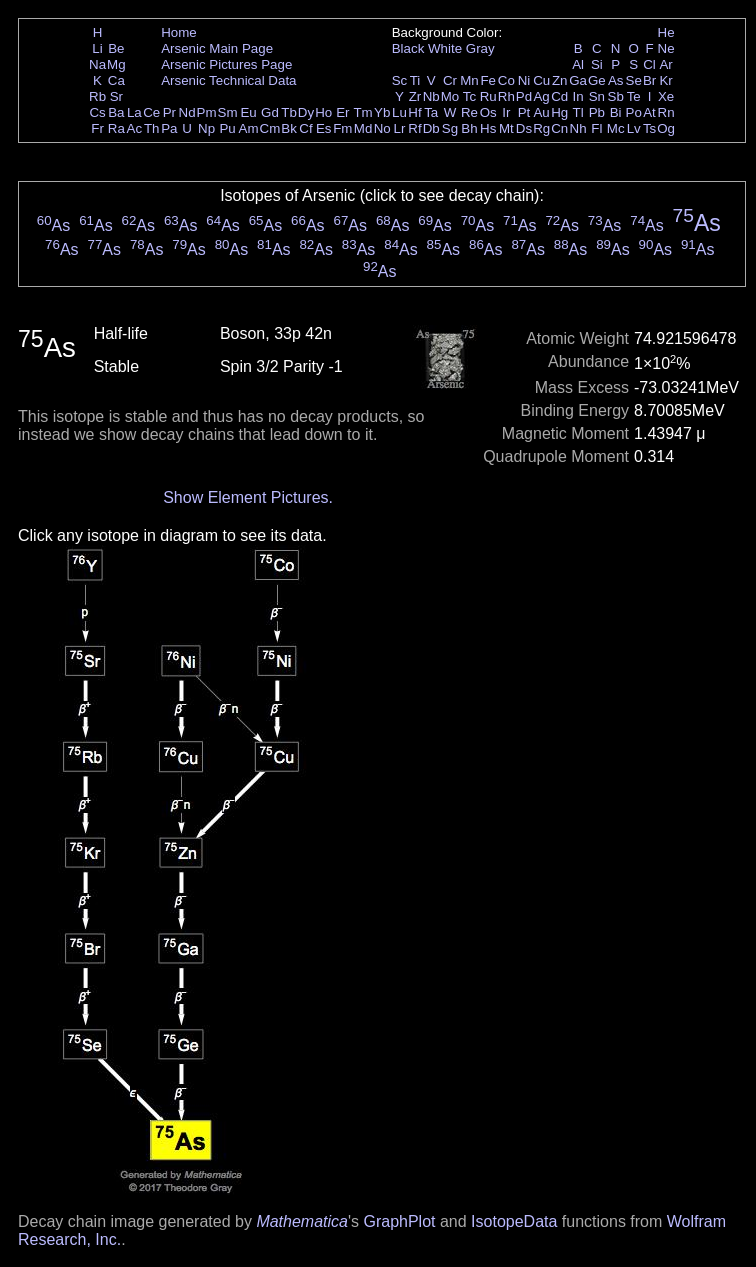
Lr (400, 128)
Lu (399, 112)
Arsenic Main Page (217, 48)
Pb (597, 112)
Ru (488, 96)
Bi (616, 112)
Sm (228, 112)
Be (116, 48)
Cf (305, 128)
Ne (666, 48)
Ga (578, 80)
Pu (227, 128)
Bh (469, 128)
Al (578, 64)
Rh (506, 96)
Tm (362, 112)
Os (488, 112)
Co (506, 80)
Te (634, 96)
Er (342, 112)
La (134, 112)
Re (469, 112)
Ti (415, 80)
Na (97, 64)
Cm (270, 128)
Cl (649, 64)
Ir (506, 112)
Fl (596, 128)
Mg (116, 64)
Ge (597, 80)
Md (363, 128)
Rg (541, 128)
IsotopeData (514, 1221)
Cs (97, 112)
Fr (97, 128)
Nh (578, 128)
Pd (524, 96)
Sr (116, 96)
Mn (469, 80)
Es (324, 128)
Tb (289, 112)
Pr (169, 112)
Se (634, 80)
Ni (524, 80)
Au (541, 112)
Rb (97, 96)
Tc (469, 96)
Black (408, 48)
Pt (524, 112)
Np (206, 128)
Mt (506, 128)
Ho (323, 112)
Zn (560, 80)
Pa (169, 128)
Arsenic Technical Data (228, 80)
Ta (431, 112)
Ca (116, 80)
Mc (616, 128)
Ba (116, 112)
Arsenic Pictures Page (226, 64)
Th (152, 128)
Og (666, 128)
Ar (665, 64)
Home (179, 32)
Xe (666, 96)
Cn (559, 128)
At (649, 112)
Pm (207, 112)
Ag (541, 96)
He (666, 32)
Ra (116, 128)
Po (634, 112)
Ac (135, 128)
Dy (306, 112)
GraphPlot (399, 1221)
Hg (559, 112)
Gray (480, 48)
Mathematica (302, 1221)
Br (649, 80)
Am (249, 128)
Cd (559, 96)
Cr (450, 80)
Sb (616, 96)
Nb (431, 96)
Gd (270, 112)
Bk (289, 128)
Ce (151, 112)
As (616, 80)
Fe (488, 80)
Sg (450, 128)
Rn (666, 112)
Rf (414, 128)
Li (97, 48)
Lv (634, 128)
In (578, 96)
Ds (524, 128)
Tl (578, 112)
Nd (187, 112)
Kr (665, 80)
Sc (400, 80)
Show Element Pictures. (248, 497)
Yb (382, 112)
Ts (649, 128)
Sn (597, 96)
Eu (248, 112)
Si (597, 64)
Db (431, 128)
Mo (450, 96)
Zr (415, 96)
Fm (342, 128)
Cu (541, 80)
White (445, 48)
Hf (414, 112)
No (382, 128)
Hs (488, 128)
